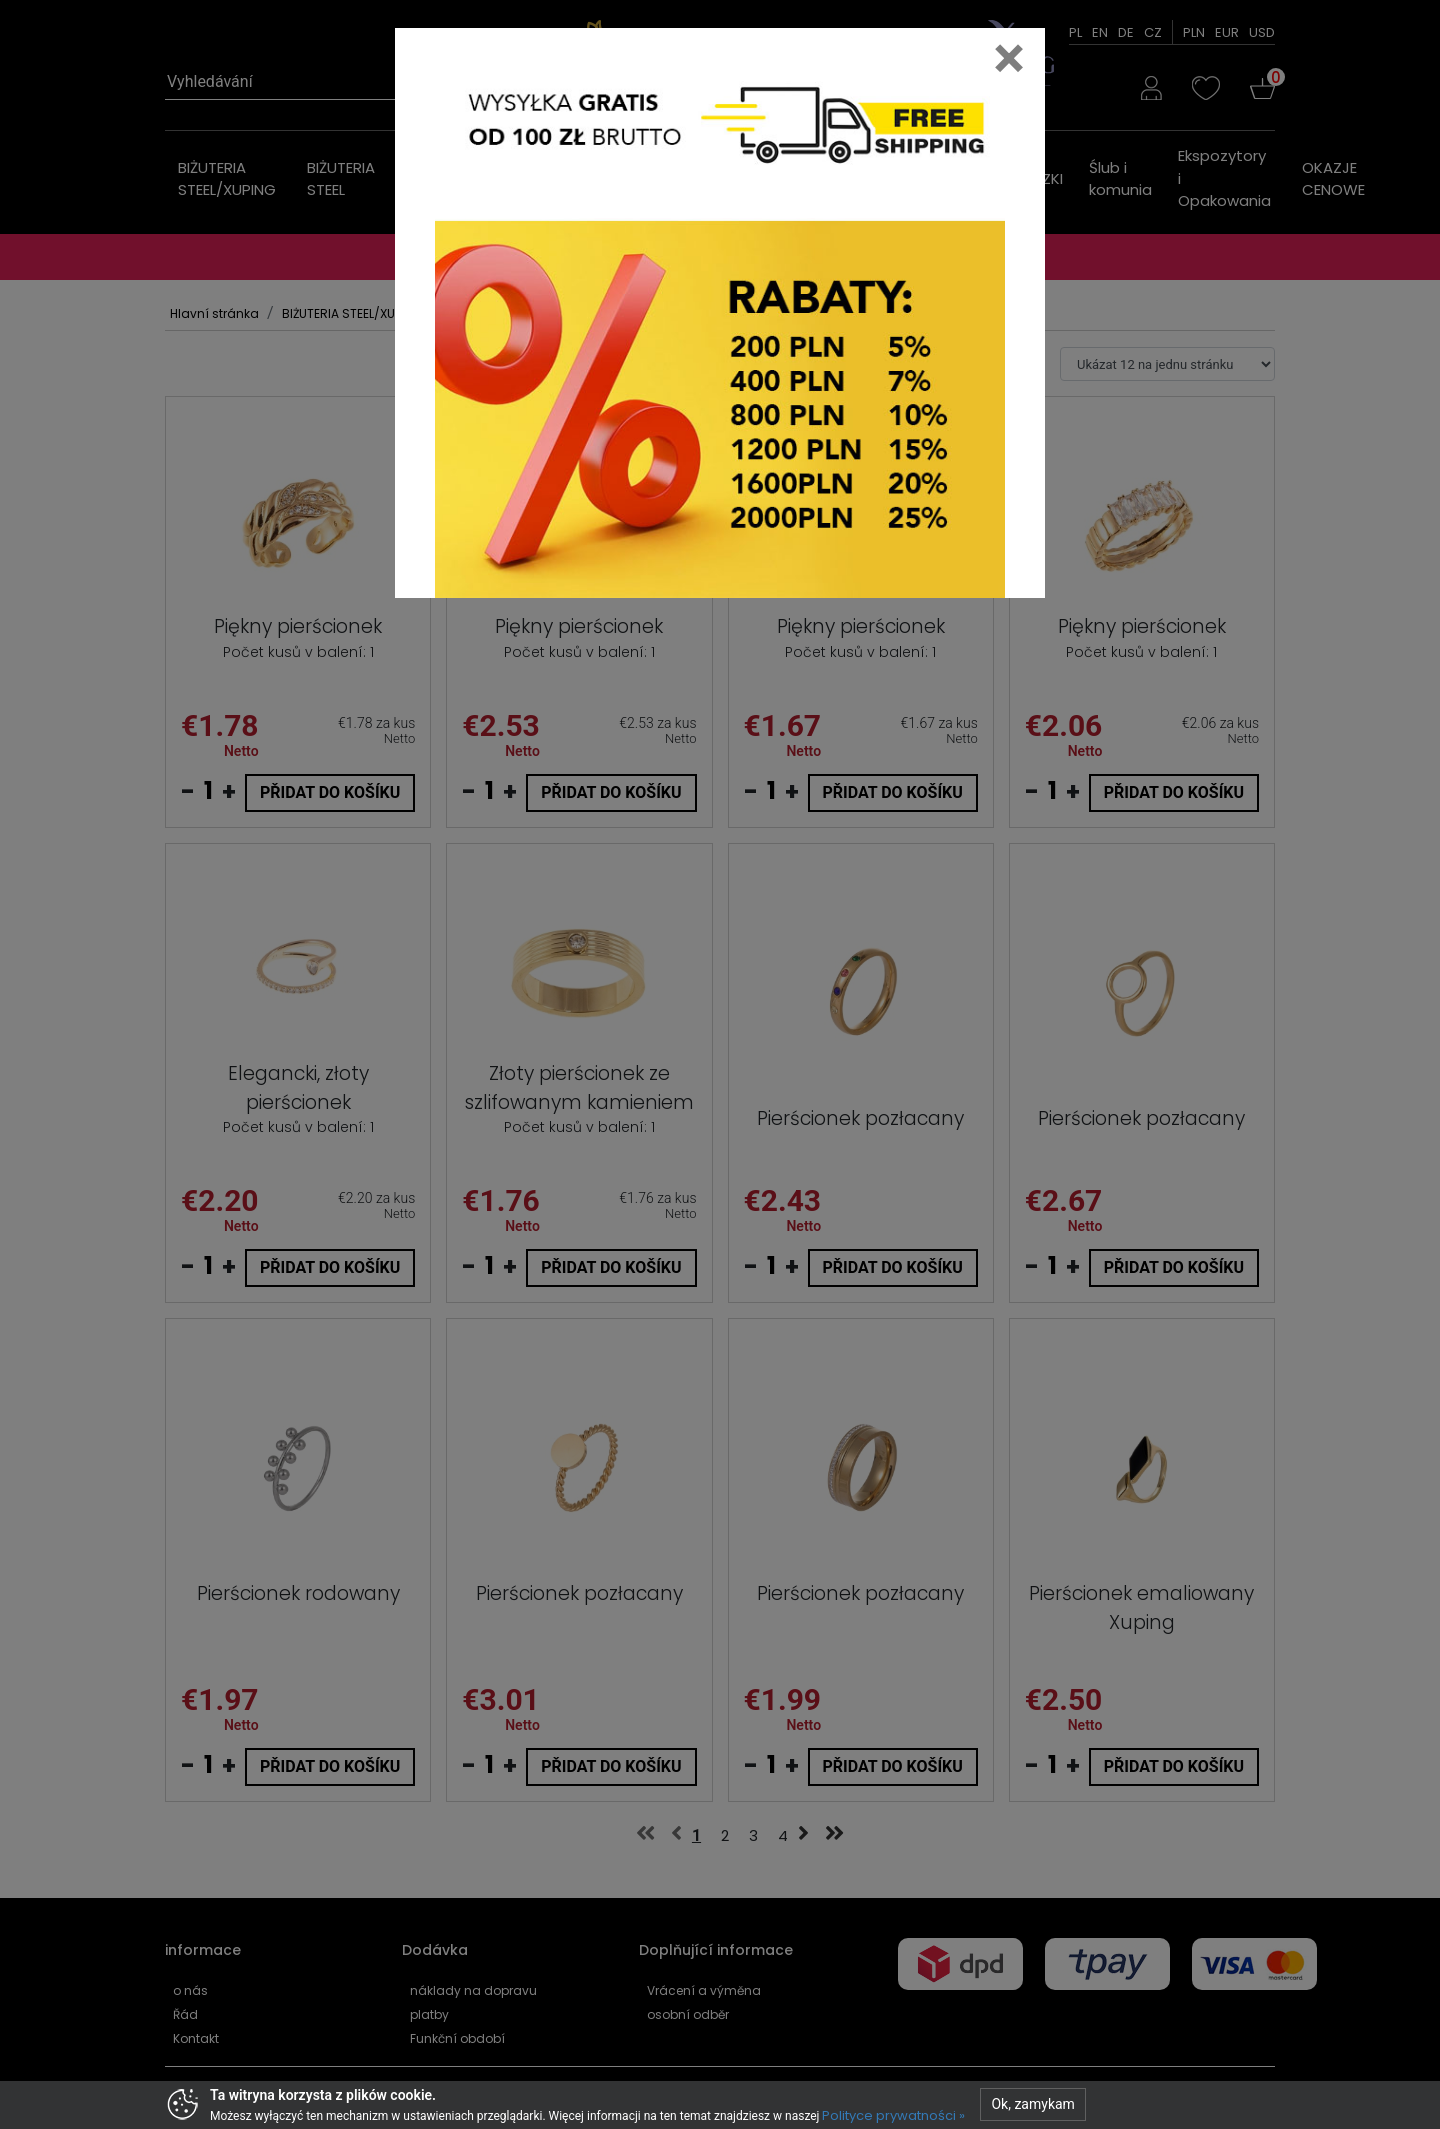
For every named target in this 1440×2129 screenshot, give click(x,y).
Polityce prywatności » (893, 2115)
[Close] (1009, 58)
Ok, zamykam (1032, 2104)
